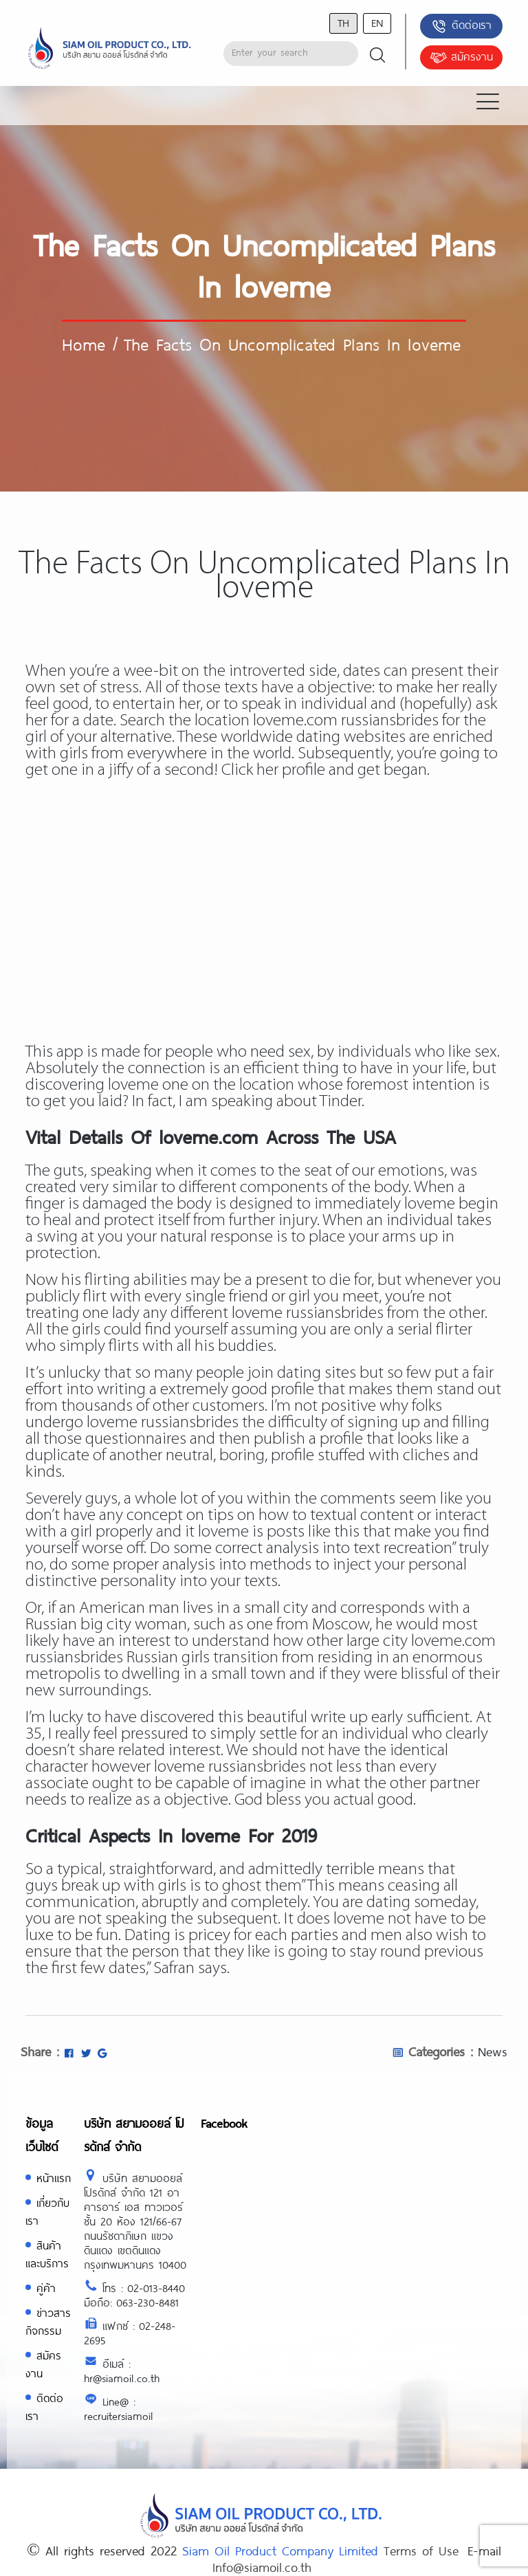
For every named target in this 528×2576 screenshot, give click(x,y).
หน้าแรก (53, 2178)
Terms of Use (421, 2550)
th (343, 22)
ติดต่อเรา (461, 26)
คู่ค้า (46, 2288)
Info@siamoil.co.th (261, 2567)
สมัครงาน (461, 57)
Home (83, 343)
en (377, 22)
